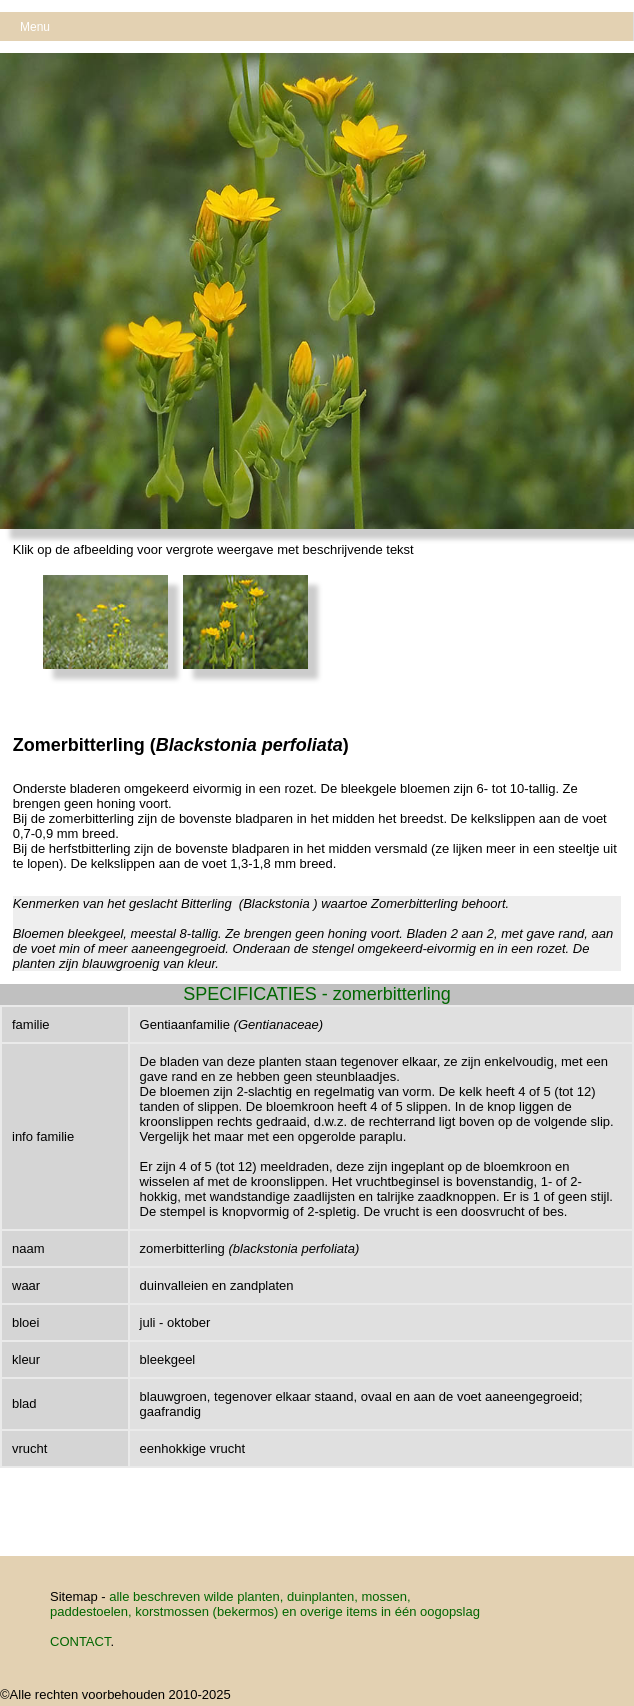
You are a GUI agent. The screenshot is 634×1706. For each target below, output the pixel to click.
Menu (35, 27)
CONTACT (80, 1641)
